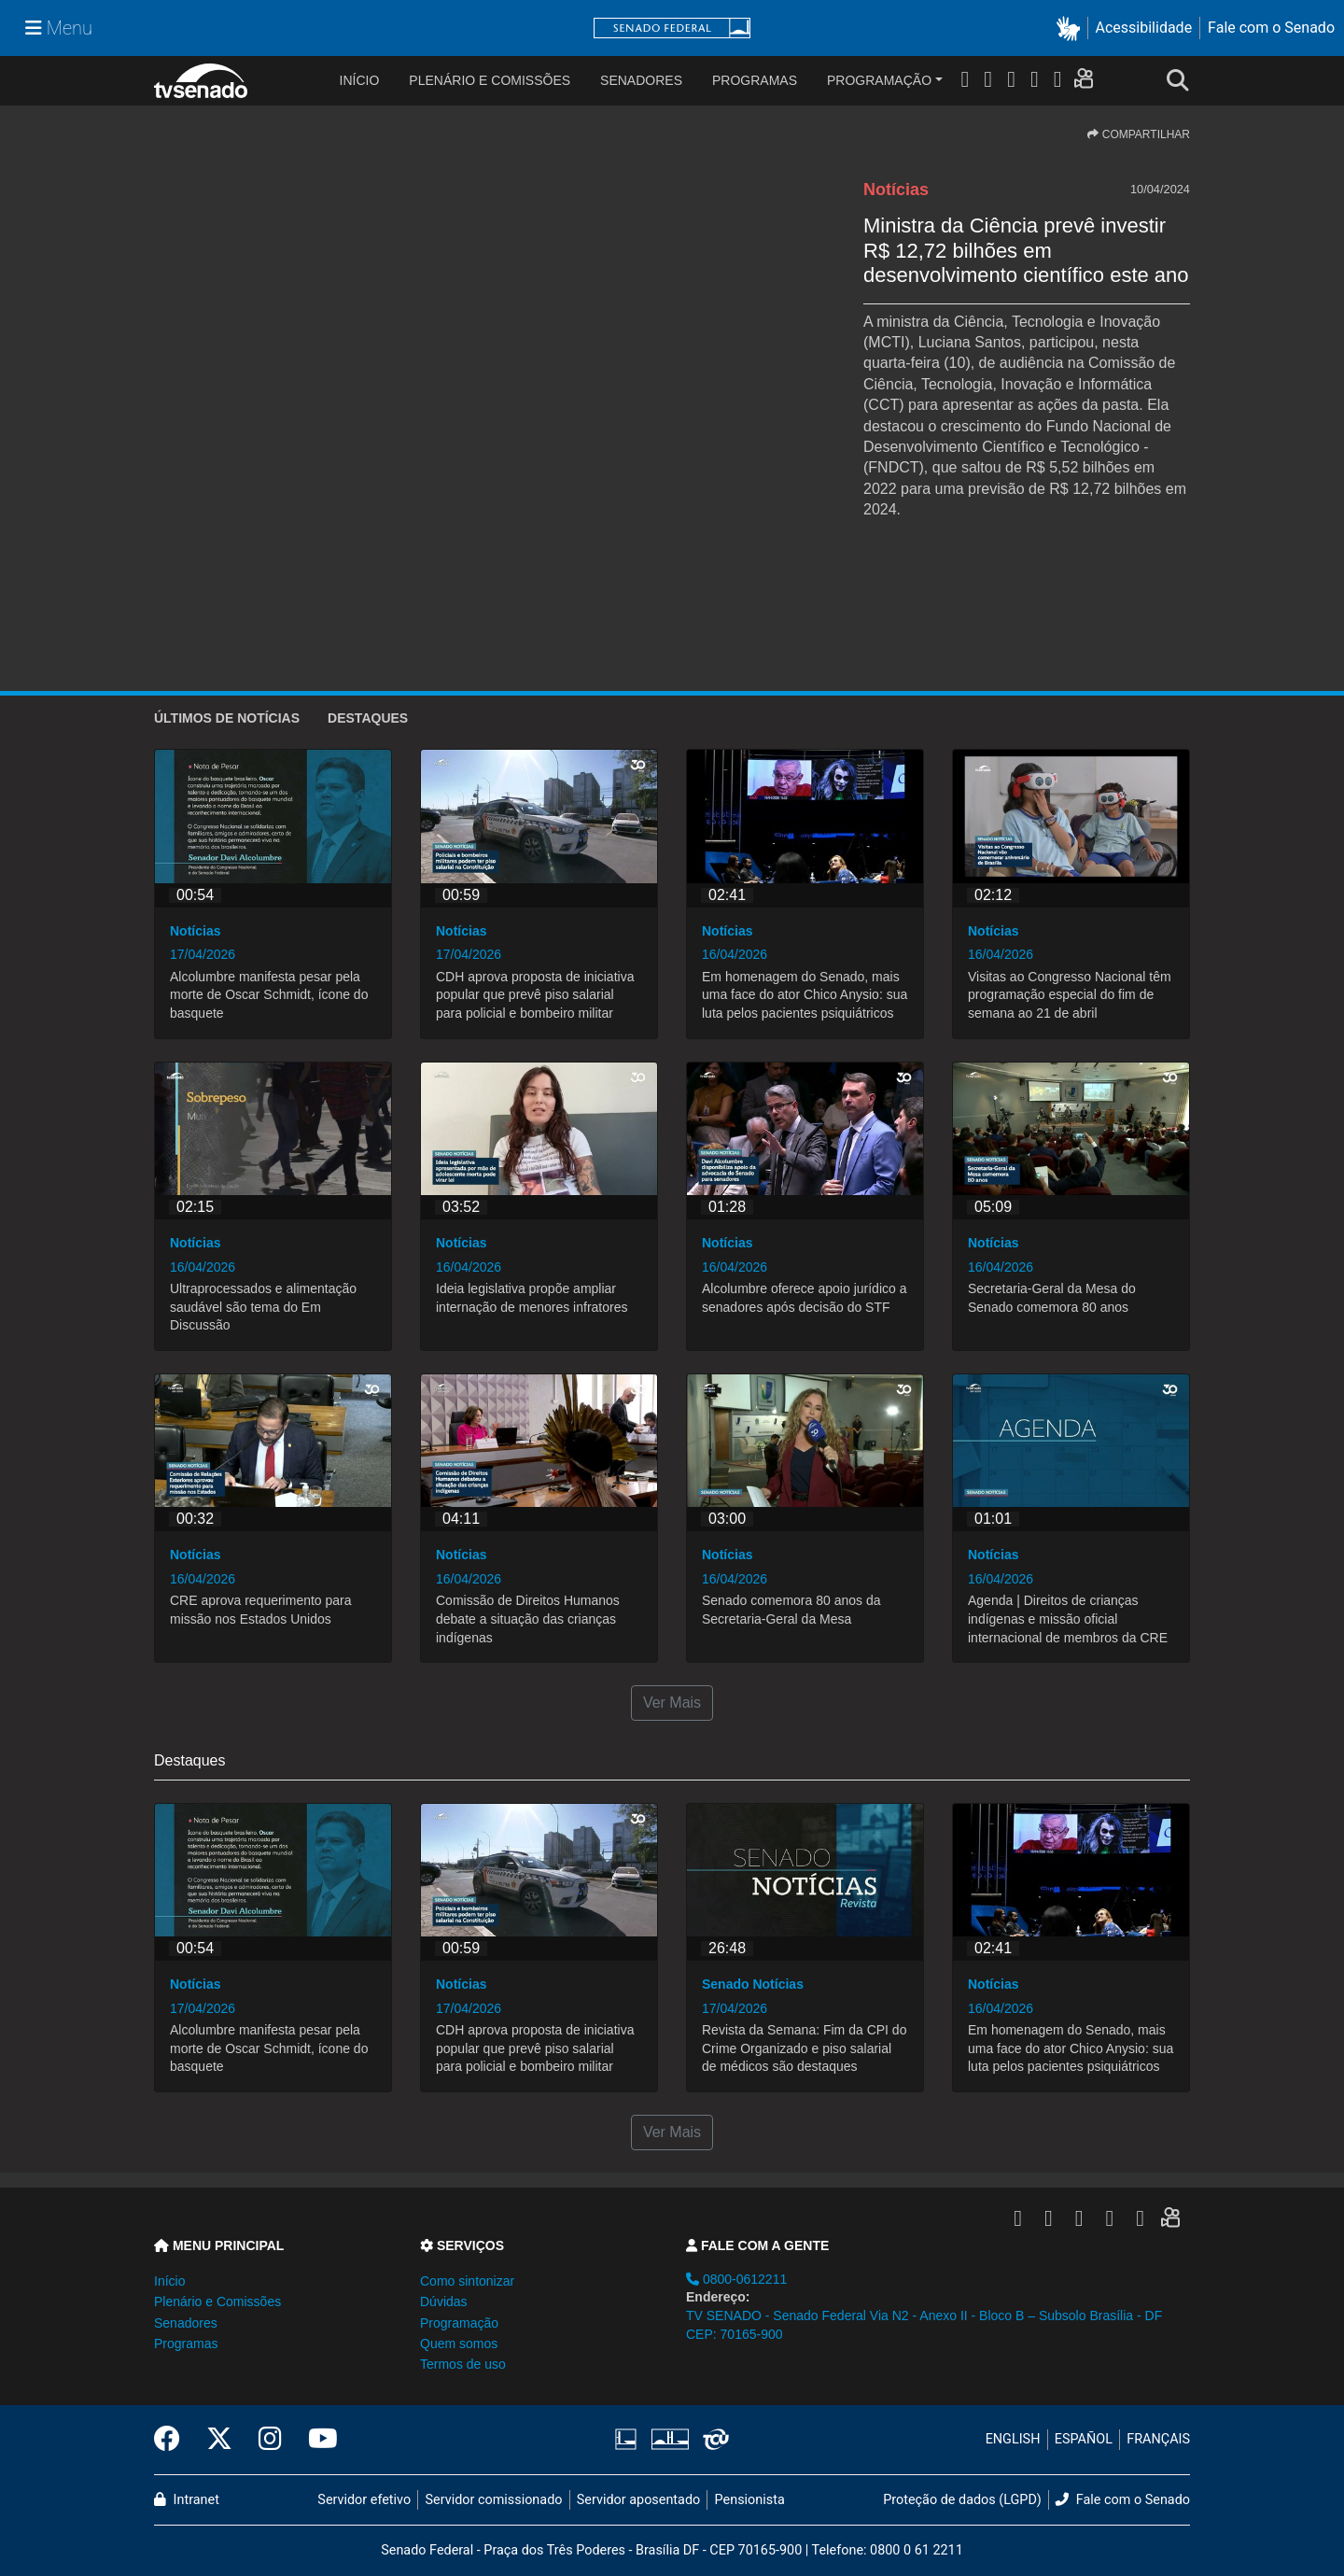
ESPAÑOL (1084, 2439)
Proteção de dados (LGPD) (962, 2500)
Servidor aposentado (638, 2500)
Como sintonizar (467, 2280)
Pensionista (750, 2500)
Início (169, 2280)
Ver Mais (672, 1702)
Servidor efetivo (364, 2500)
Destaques (368, 718)
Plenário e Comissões (489, 80)
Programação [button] (459, 2323)
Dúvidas (444, 2301)
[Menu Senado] (58, 28)
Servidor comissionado (494, 2500)
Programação (879, 80)
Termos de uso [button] (463, 2364)
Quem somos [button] (458, 2343)
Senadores (641, 80)
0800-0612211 (736, 2279)
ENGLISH (1013, 2439)
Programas (754, 80)
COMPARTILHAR (1138, 134)
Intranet (186, 2500)
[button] (1072, 28)
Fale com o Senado (1271, 27)
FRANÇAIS (1158, 2439)
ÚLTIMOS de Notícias (227, 718)
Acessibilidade (1144, 27)
